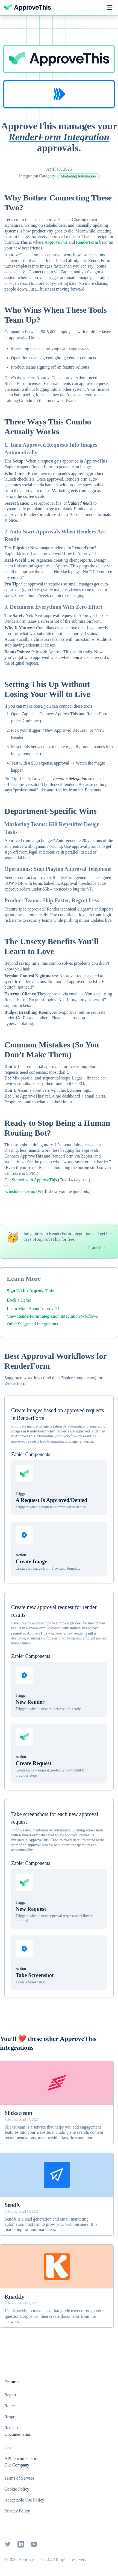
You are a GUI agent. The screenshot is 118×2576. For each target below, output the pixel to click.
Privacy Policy (17, 2511)
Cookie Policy (16, 2489)
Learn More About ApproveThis (35, 1308)
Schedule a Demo (19, 1191)
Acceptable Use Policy (24, 2500)
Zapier (66, 271)
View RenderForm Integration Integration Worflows (52, 1316)
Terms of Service (19, 2478)
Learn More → (99, 1248)
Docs (8, 2447)
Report (10, 2395)
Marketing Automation (78, 176)
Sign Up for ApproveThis (30, 1290)
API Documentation (21, 2458)
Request (11, 2427)
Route (9, 2405)
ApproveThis (56, 242)
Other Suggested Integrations (32, 1324)
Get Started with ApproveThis (30, 1180)
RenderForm (87, 242)
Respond (12, 2416)
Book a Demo (19, 1300)
